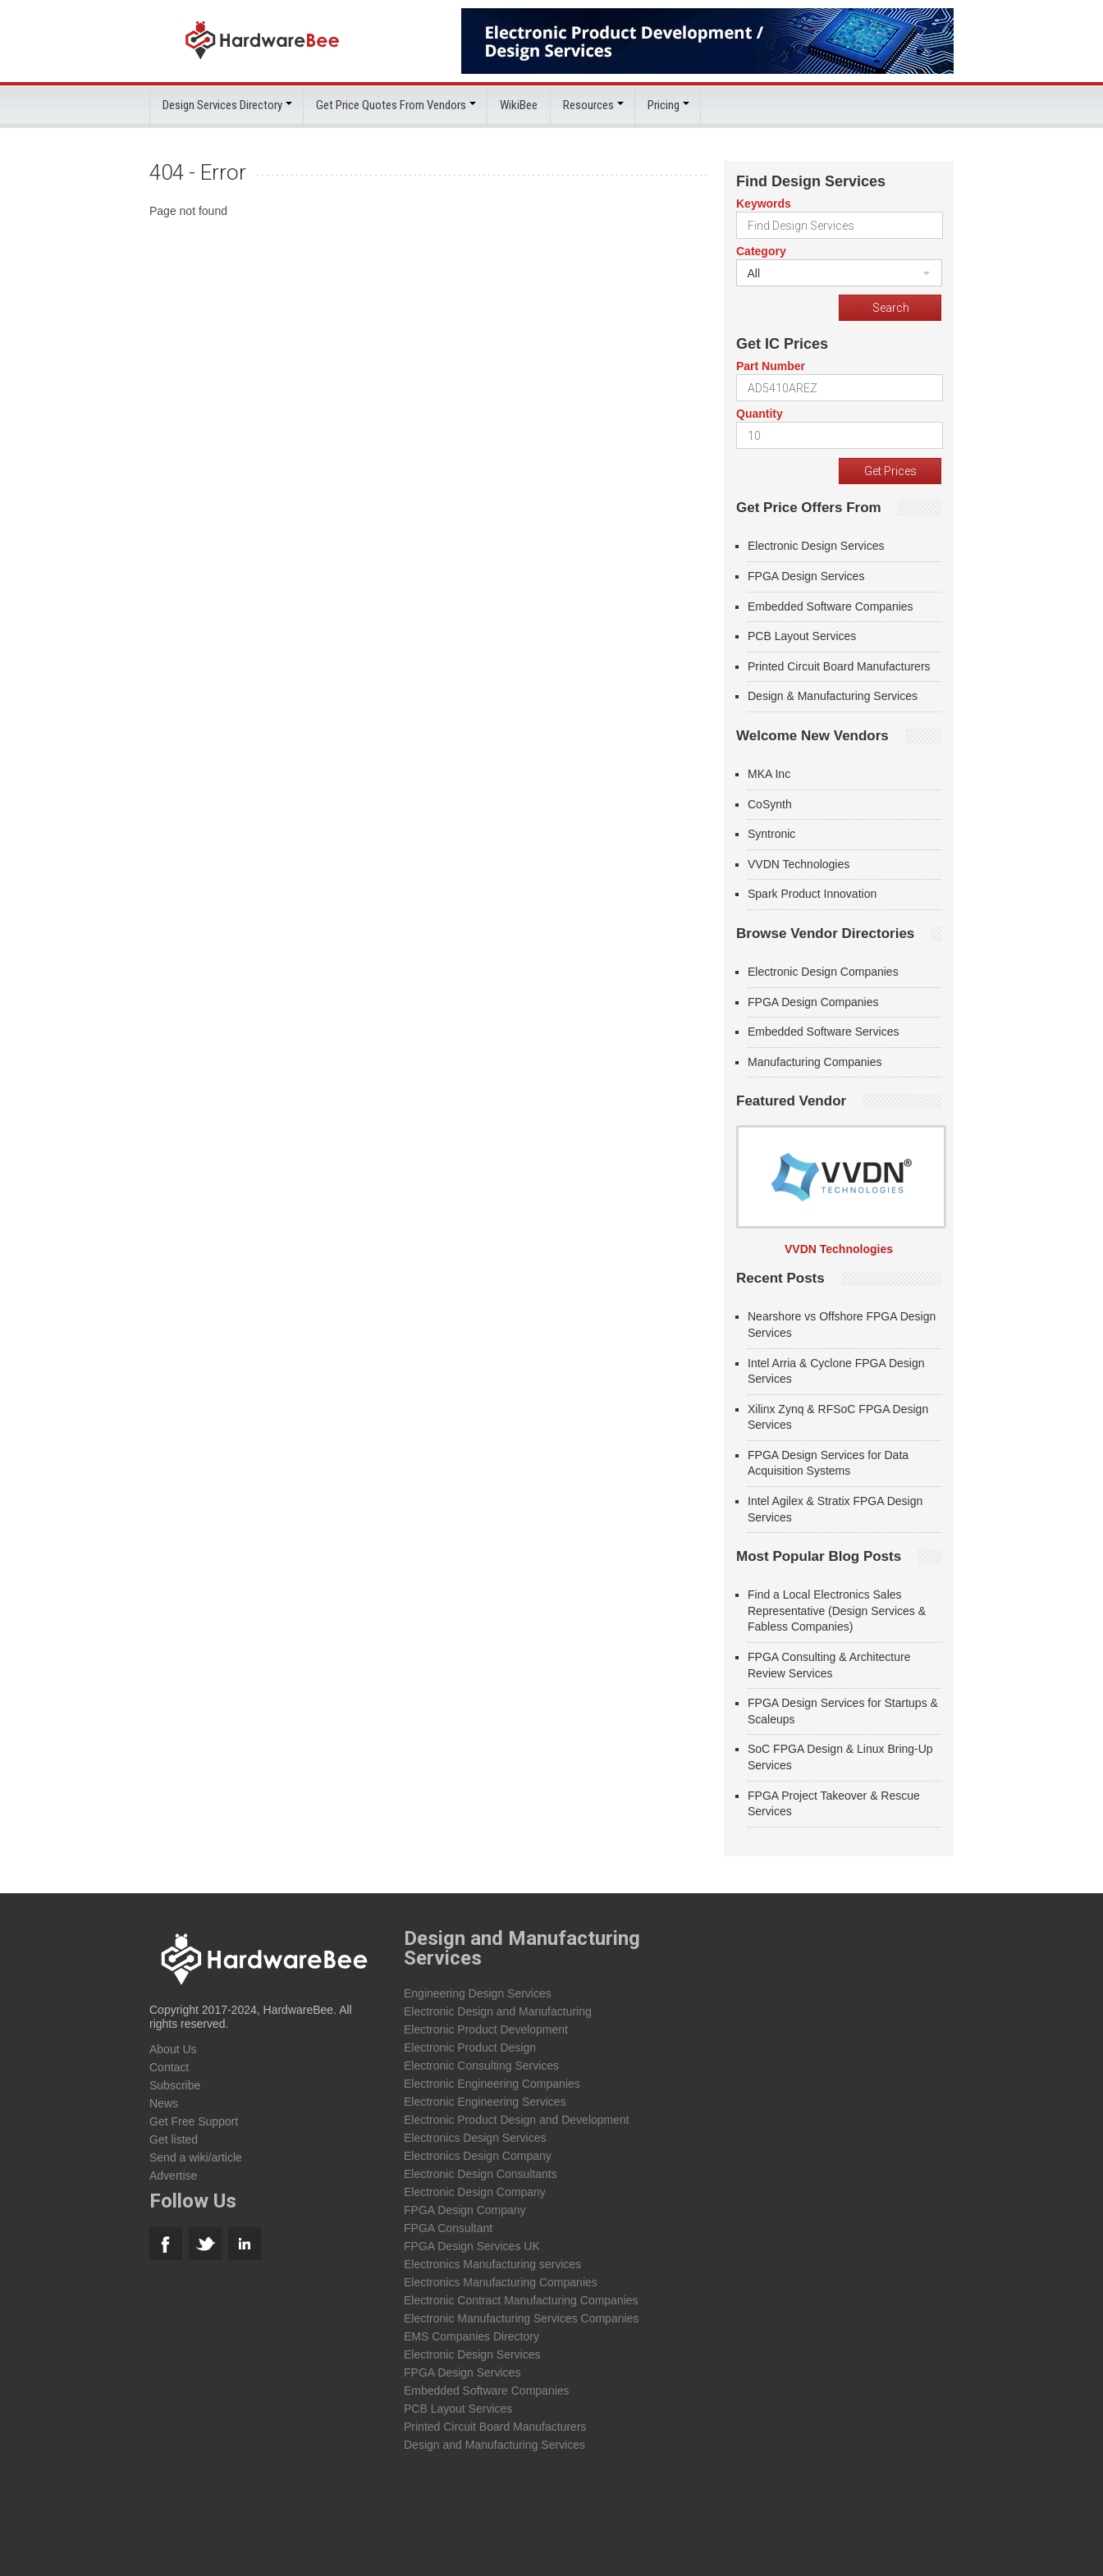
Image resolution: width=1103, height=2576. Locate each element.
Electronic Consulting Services (481, 2064)
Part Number (770, 366)
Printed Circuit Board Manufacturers (839, 665)
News (163, 2102)
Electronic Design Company (475, 2191)
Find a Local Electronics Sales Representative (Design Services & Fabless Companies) (837, 1610)
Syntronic (771, 833)
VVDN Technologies (798, 863)
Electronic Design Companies (823, 971)
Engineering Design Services (478, 1992)
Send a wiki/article (195, 2156)
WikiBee (519, 105)
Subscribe (174, 2084)
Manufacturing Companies (814, 1061)
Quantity (759, 413)
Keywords (763, 203)
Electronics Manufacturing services (492, 2263)
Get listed (173, 2138)
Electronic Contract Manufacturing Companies (521, 2299)
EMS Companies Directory (471, 2335)
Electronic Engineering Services (485, 2100)
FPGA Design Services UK (472, 2245)
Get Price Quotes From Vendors (391, 105)
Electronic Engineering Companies (492, 2082)
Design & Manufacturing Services (833, 695)
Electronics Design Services (475, 2137)
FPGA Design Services (806, 576)
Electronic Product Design (470, 2046)
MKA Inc (769, 773)
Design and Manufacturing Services (494, 2443)
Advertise (173, 2174)
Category (761, 251)
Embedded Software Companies (830, 605)
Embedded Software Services (823, 1031)
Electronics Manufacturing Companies (500, 2281)
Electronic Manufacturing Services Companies (521, 2317)
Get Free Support (193, 2120)
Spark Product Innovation (812, 893)
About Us (173, 2048)
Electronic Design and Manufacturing (498, 2010)
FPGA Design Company (465, 2209)
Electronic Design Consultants (480, 2173)
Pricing (664, 105)
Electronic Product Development (486, 2028)
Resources (588, 105)
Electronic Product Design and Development (516, 2118)
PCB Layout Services (802, 636)
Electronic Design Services (816, 545)
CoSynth (770, 803)
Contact (169, 2066)
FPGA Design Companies (813, 1001)
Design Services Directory (222, 105)
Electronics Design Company (478, 2155)
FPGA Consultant (448, 2227)
